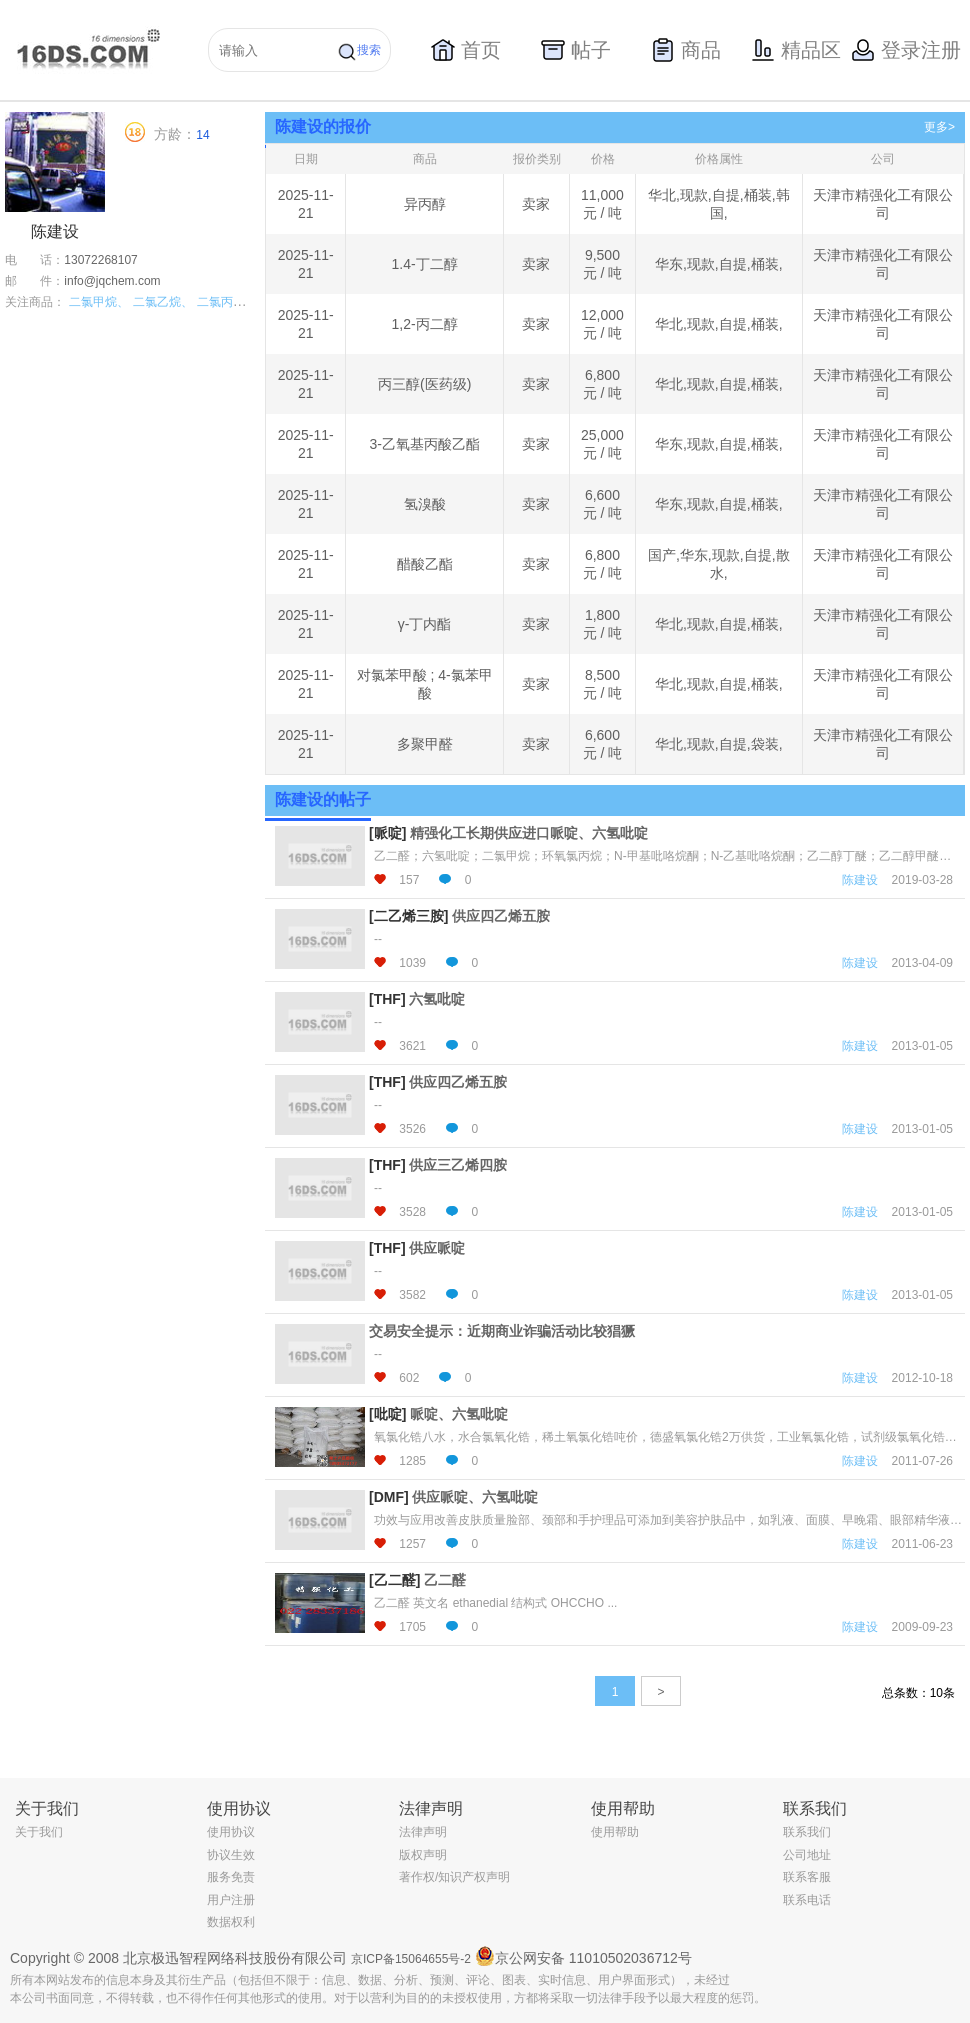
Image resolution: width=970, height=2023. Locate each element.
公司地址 (807, 1855)
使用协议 (231, 1832)
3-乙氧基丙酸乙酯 (424, 444)
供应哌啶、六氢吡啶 (475, 1497)
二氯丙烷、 (227, 302)
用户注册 (231, 1900)
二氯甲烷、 (99, 302)
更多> (939, 127)
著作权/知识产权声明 (454, 1877)
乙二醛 (445, 1580)
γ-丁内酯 (425, 624)
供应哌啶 (437, 1248)
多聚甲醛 (425, 744)
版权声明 (423, 1855)
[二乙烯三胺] (408, 916)
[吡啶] (387, 1414)
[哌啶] (387, 833)
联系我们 (807, 1832)
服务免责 (231, 1877)
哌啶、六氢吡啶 (459, 1414)
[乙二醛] (394, 1580)
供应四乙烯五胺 (501, 916)
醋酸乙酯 (425, 564)
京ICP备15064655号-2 (411, 1959)
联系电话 (807, 1900)
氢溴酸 (425, 504)
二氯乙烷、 (163, 302)
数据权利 (231, 1922)
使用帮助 (615, 1832)
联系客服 (807, 1877)
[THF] (387, 999)
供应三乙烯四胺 (458, 1165)
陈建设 (860, 880)
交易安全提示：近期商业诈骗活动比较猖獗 (502, 1331)
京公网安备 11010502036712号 (583, 1956)
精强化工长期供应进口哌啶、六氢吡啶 (529, 833)
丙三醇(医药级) (424, 384)
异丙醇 (425, 204)
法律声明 (423, 1832)
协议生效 (231, 1855)
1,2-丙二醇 (425, 324)
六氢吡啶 (437, 999)
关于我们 (39, 1832)
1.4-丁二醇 (425, 264)
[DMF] (389, 1497)
